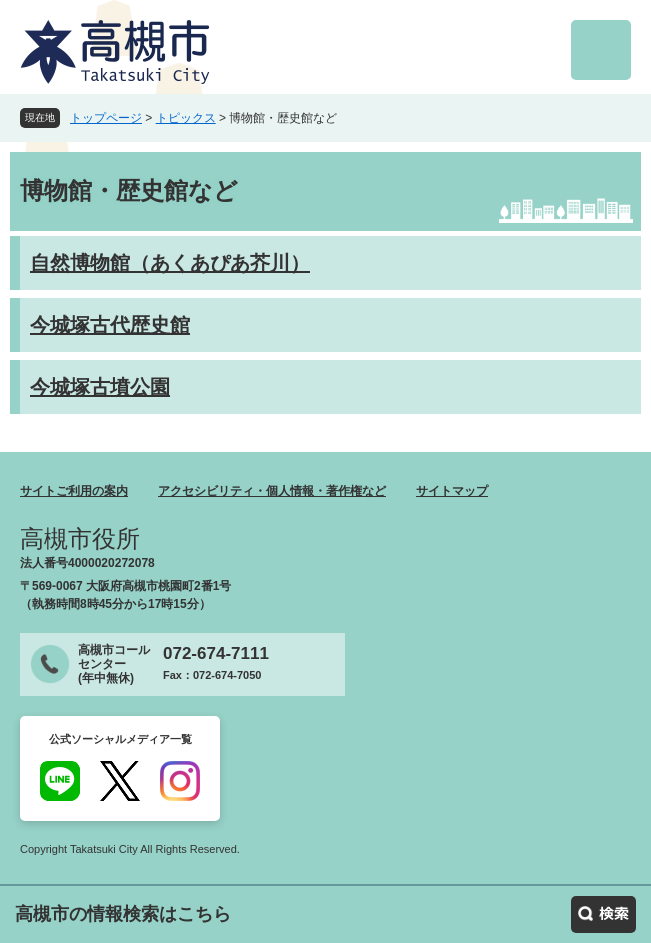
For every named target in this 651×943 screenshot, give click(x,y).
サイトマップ (452, 491)
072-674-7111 (216, 653)
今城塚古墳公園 (100, 387)
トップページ (106, 118)
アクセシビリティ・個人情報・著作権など (272, 491)
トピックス (186, 118)
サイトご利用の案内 (74, 491)
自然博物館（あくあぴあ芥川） (170, 263)
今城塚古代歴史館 (110, 325)
